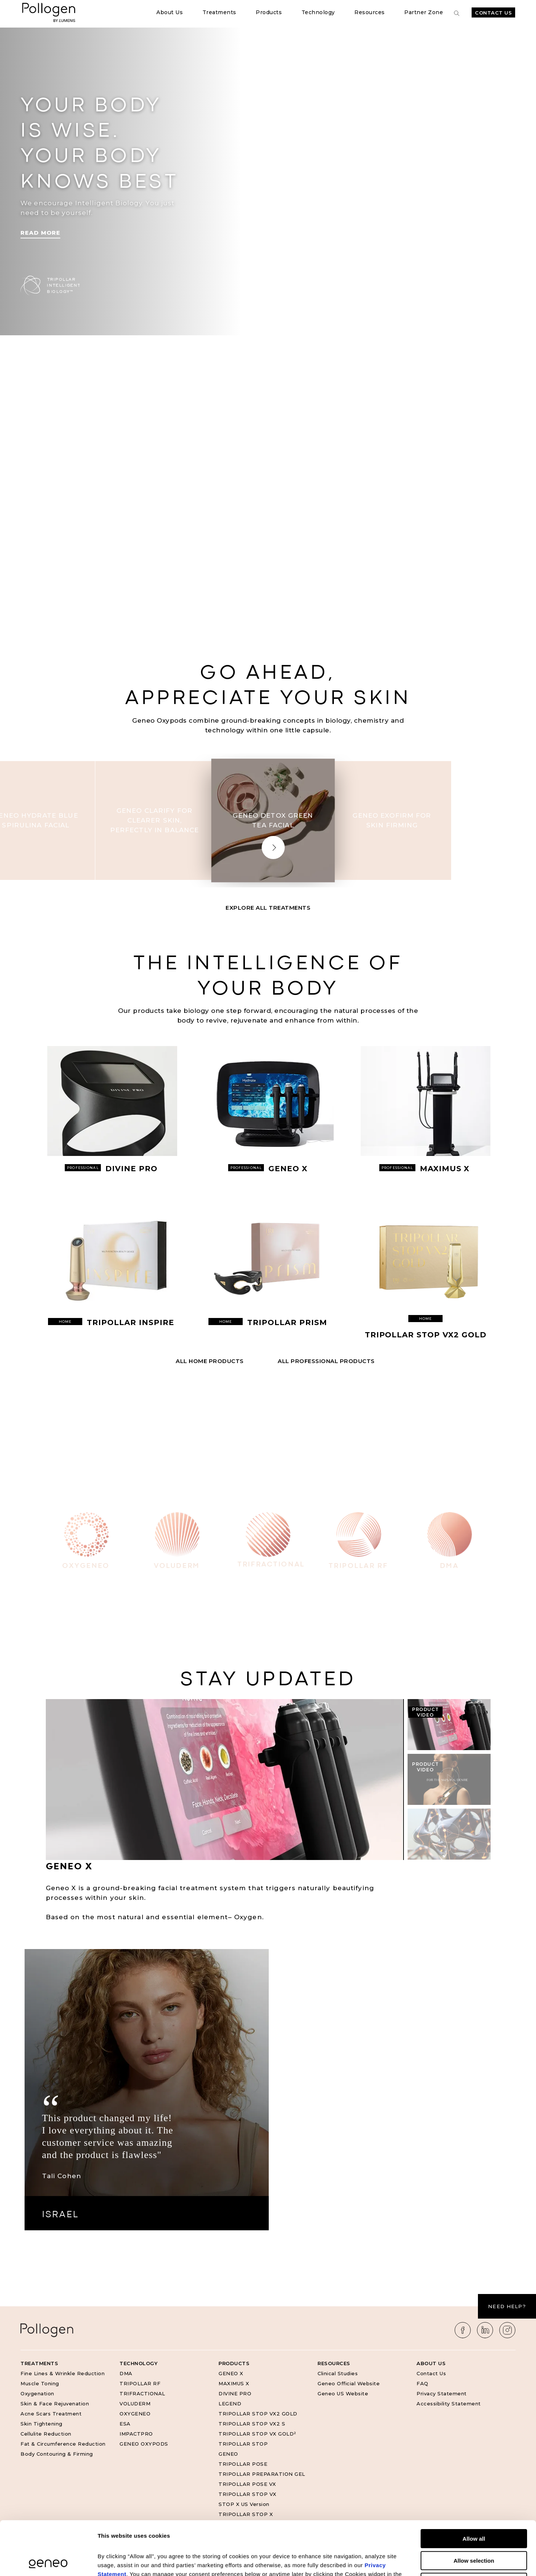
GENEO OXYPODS (143, 2444)
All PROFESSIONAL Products (326, 1361)
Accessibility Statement (449, 2404)
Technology (318, 12)
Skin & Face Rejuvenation (54, 2404)
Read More (40, 232)
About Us (169, 12)
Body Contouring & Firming (56, 2454)
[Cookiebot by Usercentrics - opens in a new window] (48, 2561)
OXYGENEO (134, 2414)
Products (269, 12)
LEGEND (229, 2404)
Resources (369, 12)
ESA (125, 2424)
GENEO (228, 2454)
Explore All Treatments (268, 907)
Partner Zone (423, 12)
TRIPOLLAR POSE (242, 2464)
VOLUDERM (134, 2404)
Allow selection (473, 2507)
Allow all (474, 2485)
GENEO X (230, 2373)
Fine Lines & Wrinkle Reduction (62, 2373)
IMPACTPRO (136, 2434)
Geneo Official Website (349, 2383)
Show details (390, 2561)
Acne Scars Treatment (51, 2414)
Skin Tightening (41, 2424)
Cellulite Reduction (45, 2434)
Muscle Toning (39, 2383)
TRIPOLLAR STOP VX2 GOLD (257, 2414)
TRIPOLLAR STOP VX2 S (251, 2424)
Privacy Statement (442, 2393)
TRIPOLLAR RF (139, 2383)
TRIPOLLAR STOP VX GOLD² (257, 2434)
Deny (474, 2528)
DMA (126, 2373)
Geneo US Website (343, 2393)
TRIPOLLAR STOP (243, 2444)
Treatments (219, 12)
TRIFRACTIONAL (142, 2393)
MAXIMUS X (233, 2383)
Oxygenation (37, 2393)
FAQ (422, 2383)
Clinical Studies (338, 2373)
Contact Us (493, 13)
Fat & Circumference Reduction (63, 2444)
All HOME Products (210, 1361)
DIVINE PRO (234, 2393)
